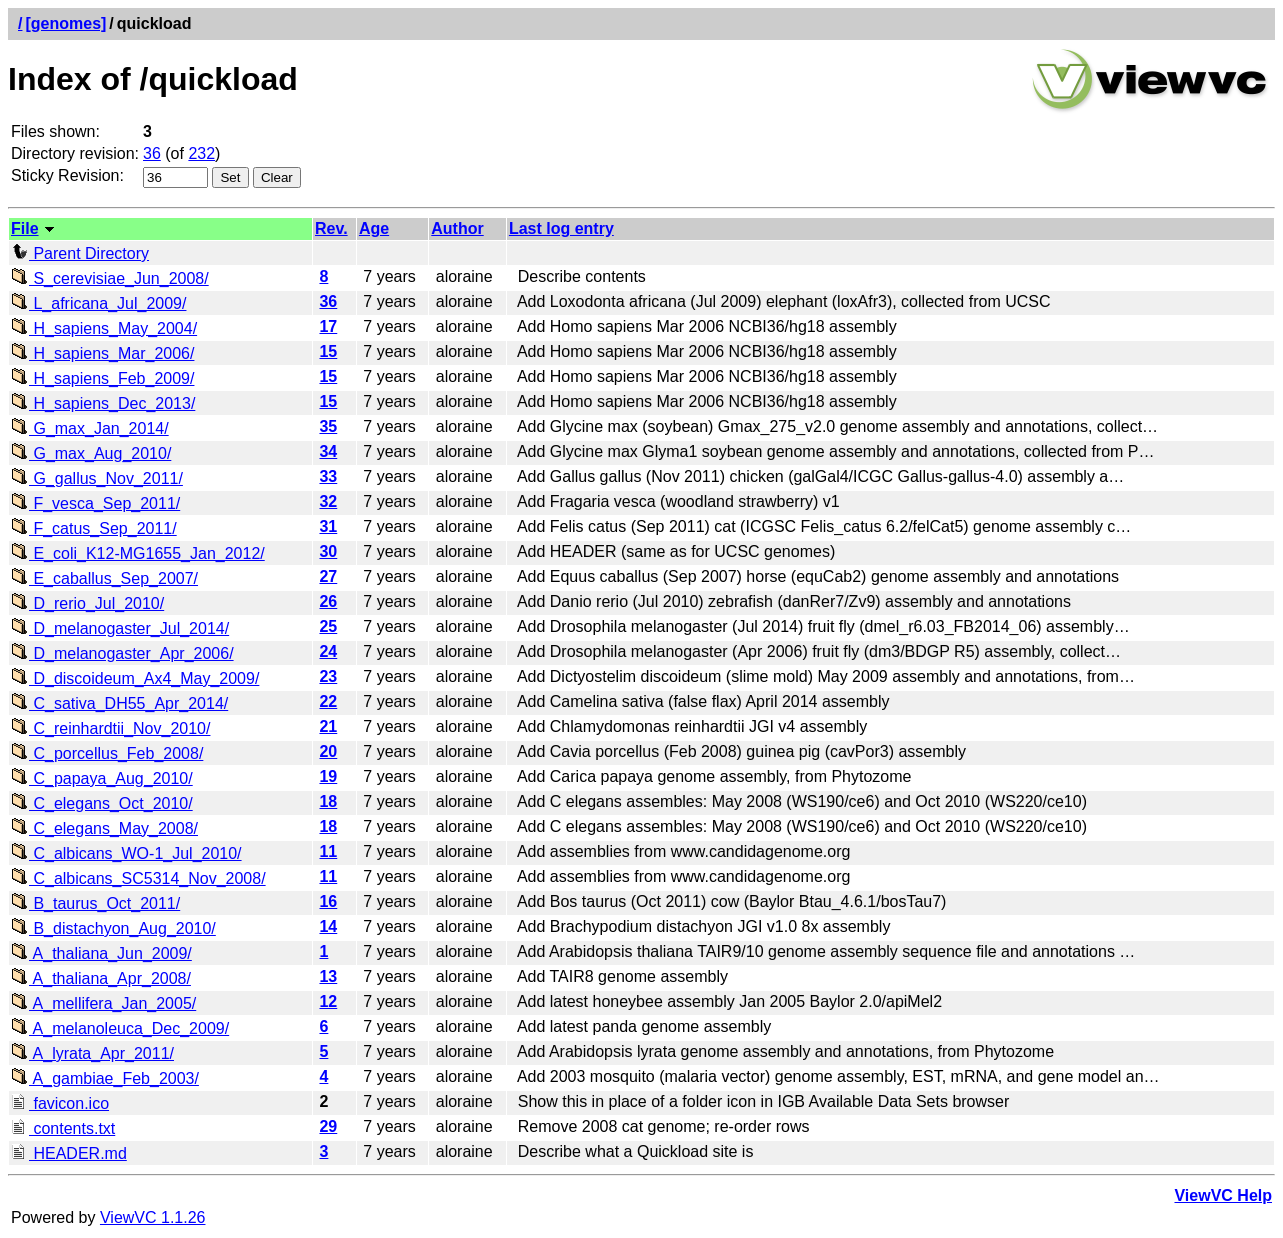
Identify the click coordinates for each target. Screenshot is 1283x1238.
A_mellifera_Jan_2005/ (103, 1003)
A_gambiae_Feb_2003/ (105, 1078)
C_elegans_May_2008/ (104, 828)
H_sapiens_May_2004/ (104, 328)
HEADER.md (69, 1153)
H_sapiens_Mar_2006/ (102, 353)
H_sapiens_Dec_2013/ (103, 403)
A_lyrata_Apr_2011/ (92, 1053)
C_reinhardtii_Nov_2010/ (110, 728)
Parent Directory (80, 253)
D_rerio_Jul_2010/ (87, 603)
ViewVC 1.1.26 (153, 1217)
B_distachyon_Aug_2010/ (113, 928)
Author (457, 228)
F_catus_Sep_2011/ (94, 528)
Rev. (331, 228)
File (25, 228)
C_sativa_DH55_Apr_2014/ (119, 703)
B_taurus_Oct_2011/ (95, 903)
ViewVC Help (1223, 1195)
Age (374, 228)
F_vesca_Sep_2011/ (95, 503)
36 (152, 153)
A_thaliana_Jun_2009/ (101, 953)
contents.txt (63, 1128)
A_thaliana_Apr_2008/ (101, 978)
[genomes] (65, 23)
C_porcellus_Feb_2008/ (107, 753)
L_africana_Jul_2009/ (98, 303)
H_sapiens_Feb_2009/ (102, 378)
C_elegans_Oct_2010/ (102, 803)
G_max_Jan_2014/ (90, 428)
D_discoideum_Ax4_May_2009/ (135, 678)
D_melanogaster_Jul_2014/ (120, 628)
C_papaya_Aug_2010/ (102, 778)
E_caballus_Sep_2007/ (104, 578)
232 (201, 153)
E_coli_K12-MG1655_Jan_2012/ (138, 553)
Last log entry (561, 228)
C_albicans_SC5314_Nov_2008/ (138, 878)
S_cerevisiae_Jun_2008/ (110, 278)
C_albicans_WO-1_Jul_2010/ (126, 853)
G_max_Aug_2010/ (91, 453)
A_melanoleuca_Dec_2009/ (120, 1028)
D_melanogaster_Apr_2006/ (122, 653)
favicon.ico (60, 1103)
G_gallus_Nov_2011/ (97, 478)
